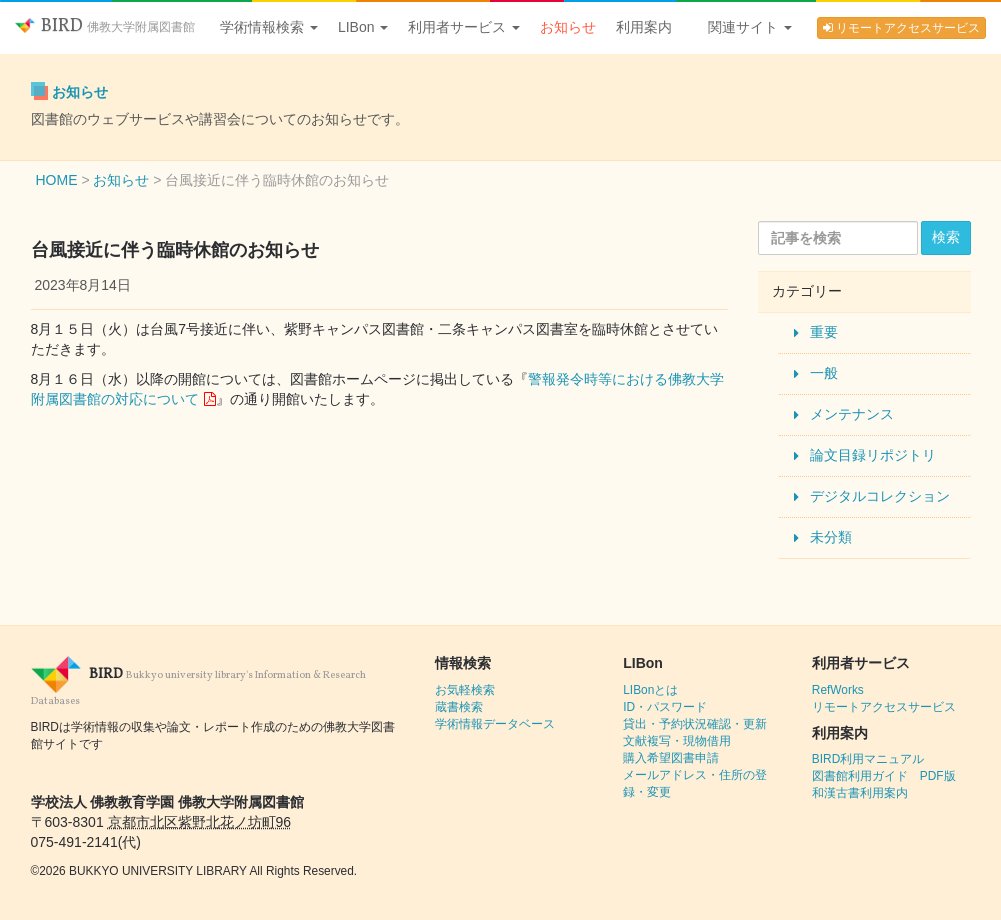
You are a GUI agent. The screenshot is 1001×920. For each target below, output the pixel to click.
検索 (946, 237)
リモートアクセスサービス (901, 28)
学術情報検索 (269, 27)
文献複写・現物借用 (677, 741)
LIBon (363, 27)
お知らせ (568, 27)
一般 (824, 373)
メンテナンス (852, 414)
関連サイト (750, 27)
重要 (824, 332)
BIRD (105, 26)
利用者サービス (464, 27)
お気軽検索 (465, 690)
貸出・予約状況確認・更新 (695, 724)
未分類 (831, 537)
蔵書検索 (459, 707)
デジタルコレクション (880, 496)
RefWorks (838, 690)
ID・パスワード (665, 707)
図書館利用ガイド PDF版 (884, 776)
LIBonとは (650, 690)
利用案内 (644, 27)
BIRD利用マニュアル (868, 759)
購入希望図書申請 (671, 758)
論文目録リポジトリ (873, 455)
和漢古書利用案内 (860, 793)
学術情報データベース (495, 724)
